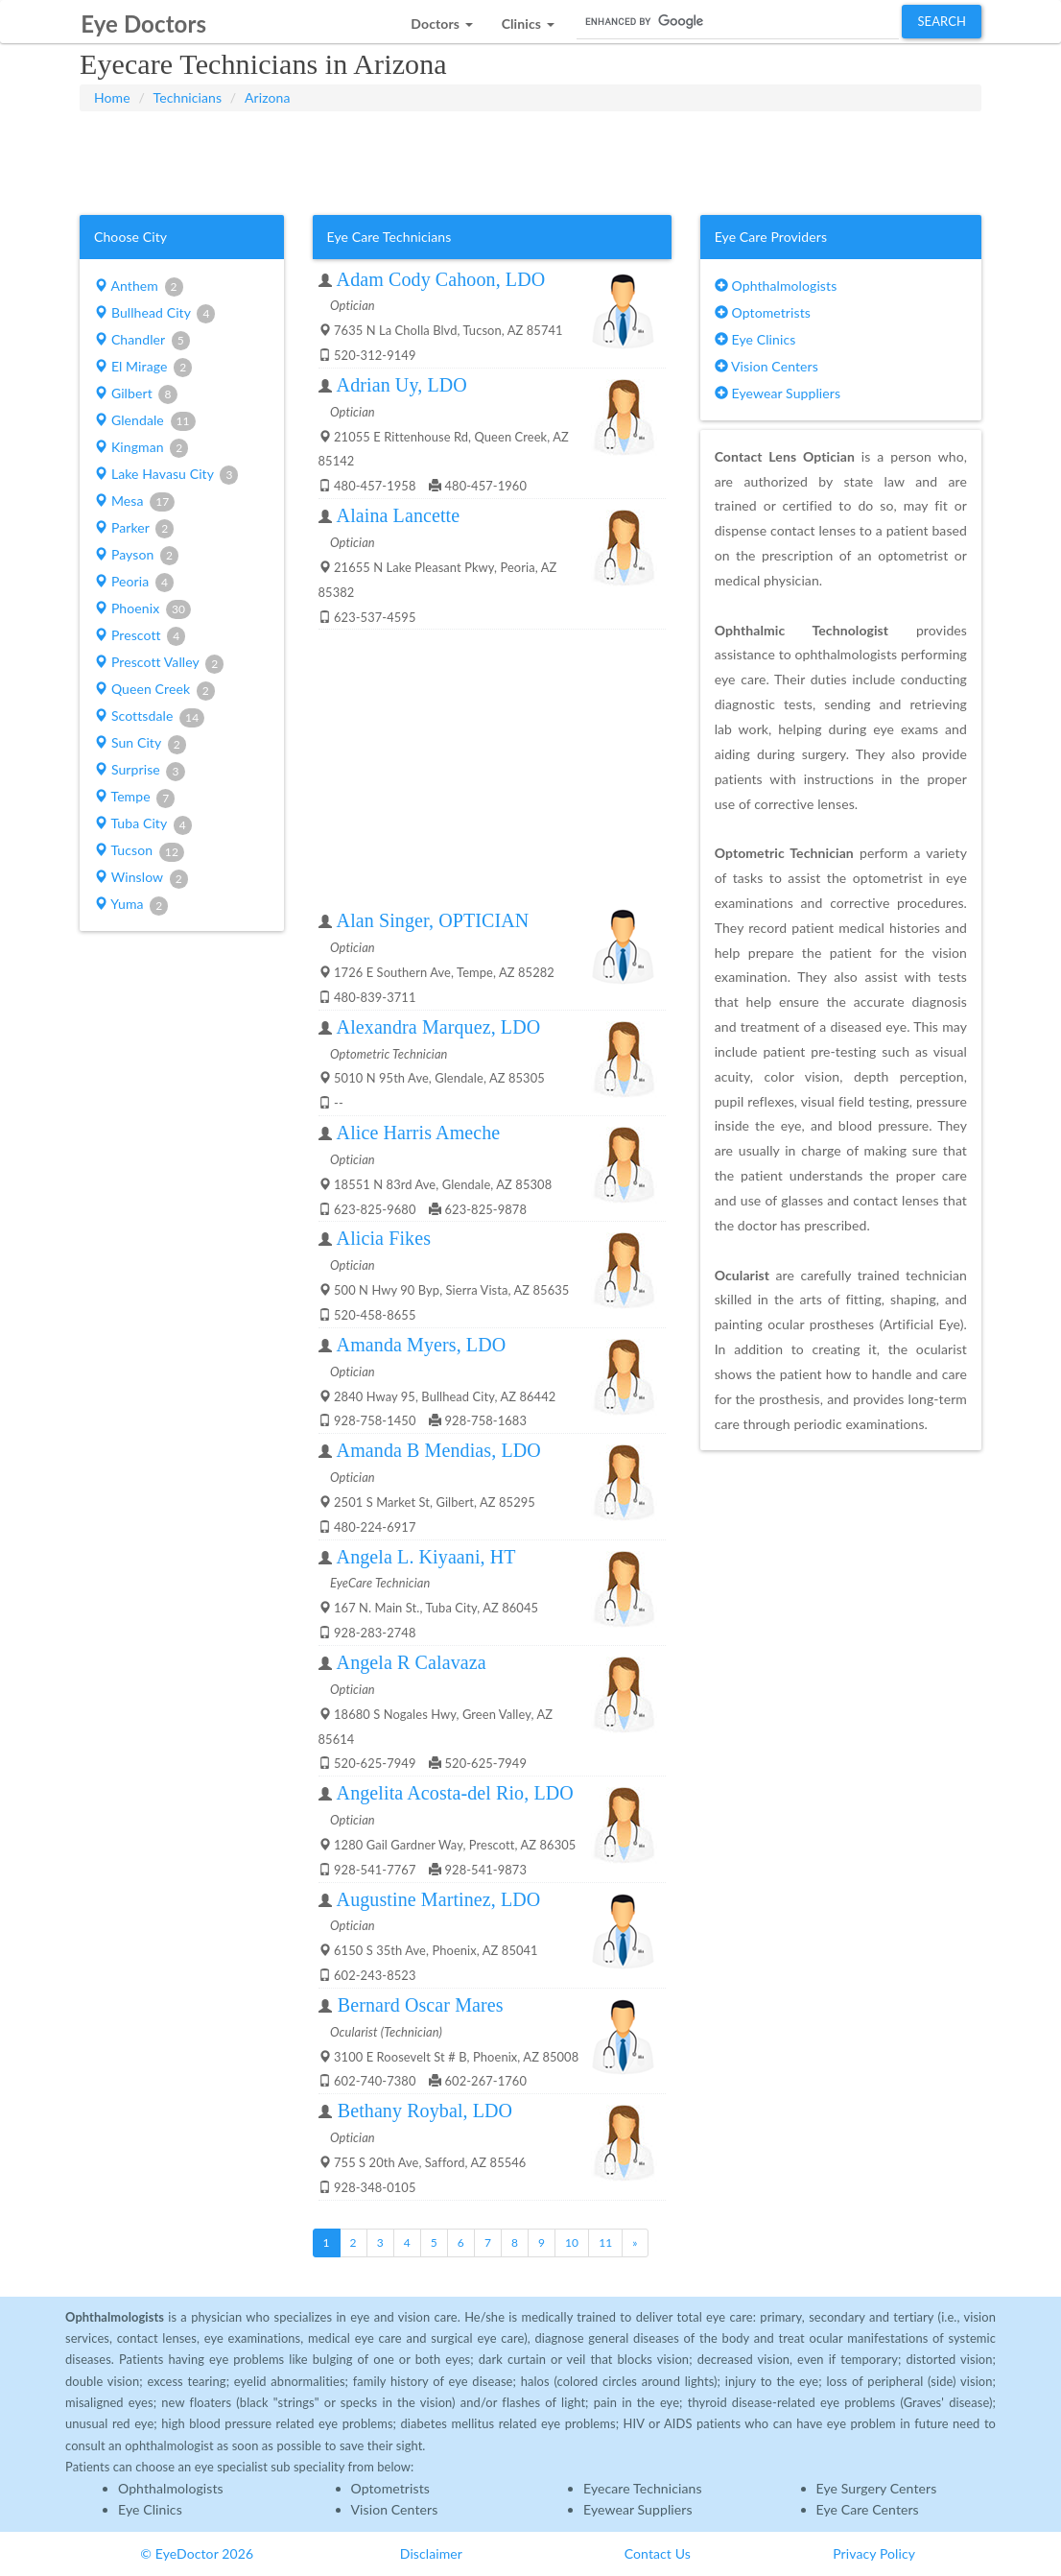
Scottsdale (149, 717)
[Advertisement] (530, 159)
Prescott (139, 636)
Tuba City (143, 824)
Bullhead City (154, 313)
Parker (134, 528)
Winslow (141, 878)
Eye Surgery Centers (876, 2488)
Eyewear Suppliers (777, 393)
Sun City (140, 743)
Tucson (139, 851)
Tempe (134, 797)
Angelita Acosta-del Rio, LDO (455, 1792)
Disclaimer (431, 2553)
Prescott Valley (159, 663)
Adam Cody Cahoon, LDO (441, 279)
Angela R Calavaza (411, 1662)
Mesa (134, 502)
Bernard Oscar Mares (421, 2004)
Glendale (145, 421)
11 (605, 2242)
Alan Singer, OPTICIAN (433, 920)
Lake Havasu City (166, 475)
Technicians (188, 97)
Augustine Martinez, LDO (439, 1899)
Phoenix (142, 609)
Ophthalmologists (776, 285)
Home (112, 97)
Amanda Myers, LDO (422, 1344)
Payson (136, 555)
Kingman (141, 448)
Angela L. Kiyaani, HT (426, 1556)
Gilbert (135, 394)
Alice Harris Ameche (419, 1132)
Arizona (268, 97)
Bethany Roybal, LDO (425, 2110)
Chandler (142, 340)
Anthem (138, 287)
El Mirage (143, 367)
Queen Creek (154, 690)
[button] (441, 18)
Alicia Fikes (384, 1238)
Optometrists (763, 312)
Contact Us (658, 2553)
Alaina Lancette (398, 515)
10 (571, 2242)
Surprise (139, 770)
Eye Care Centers (867, 2509)
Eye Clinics (755, 339)
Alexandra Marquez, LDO (439, 1027)
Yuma (131, 905)
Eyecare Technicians (642, 2488)
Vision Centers (766, 366)
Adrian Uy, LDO (402, 384)
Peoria (134, 582)
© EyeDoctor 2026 (196, 2553)
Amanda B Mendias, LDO (439, 1450)
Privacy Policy (874, 2553)
